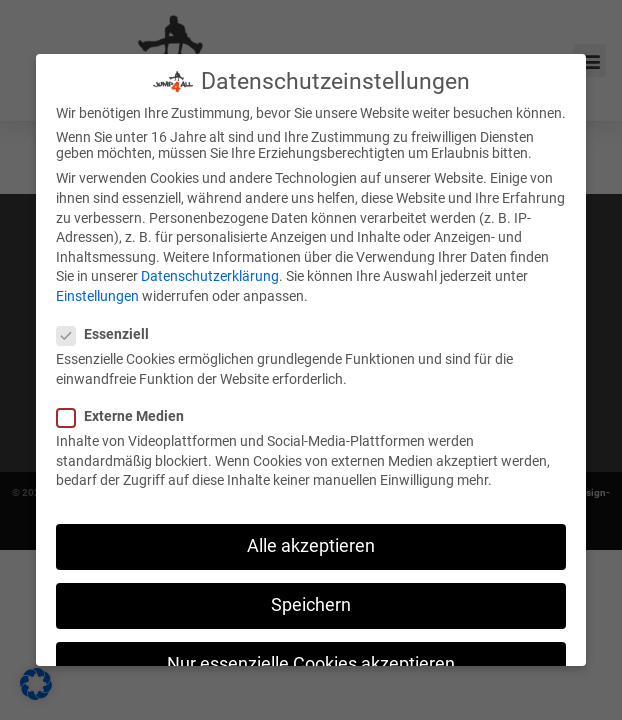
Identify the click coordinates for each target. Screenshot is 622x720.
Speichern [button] (311, 604)
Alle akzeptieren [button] (311, 544)
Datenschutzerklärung (210, 275)
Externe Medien (126, 415)
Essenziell (109, 333)
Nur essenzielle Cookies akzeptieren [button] (311, 663)
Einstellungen (97, 294)
